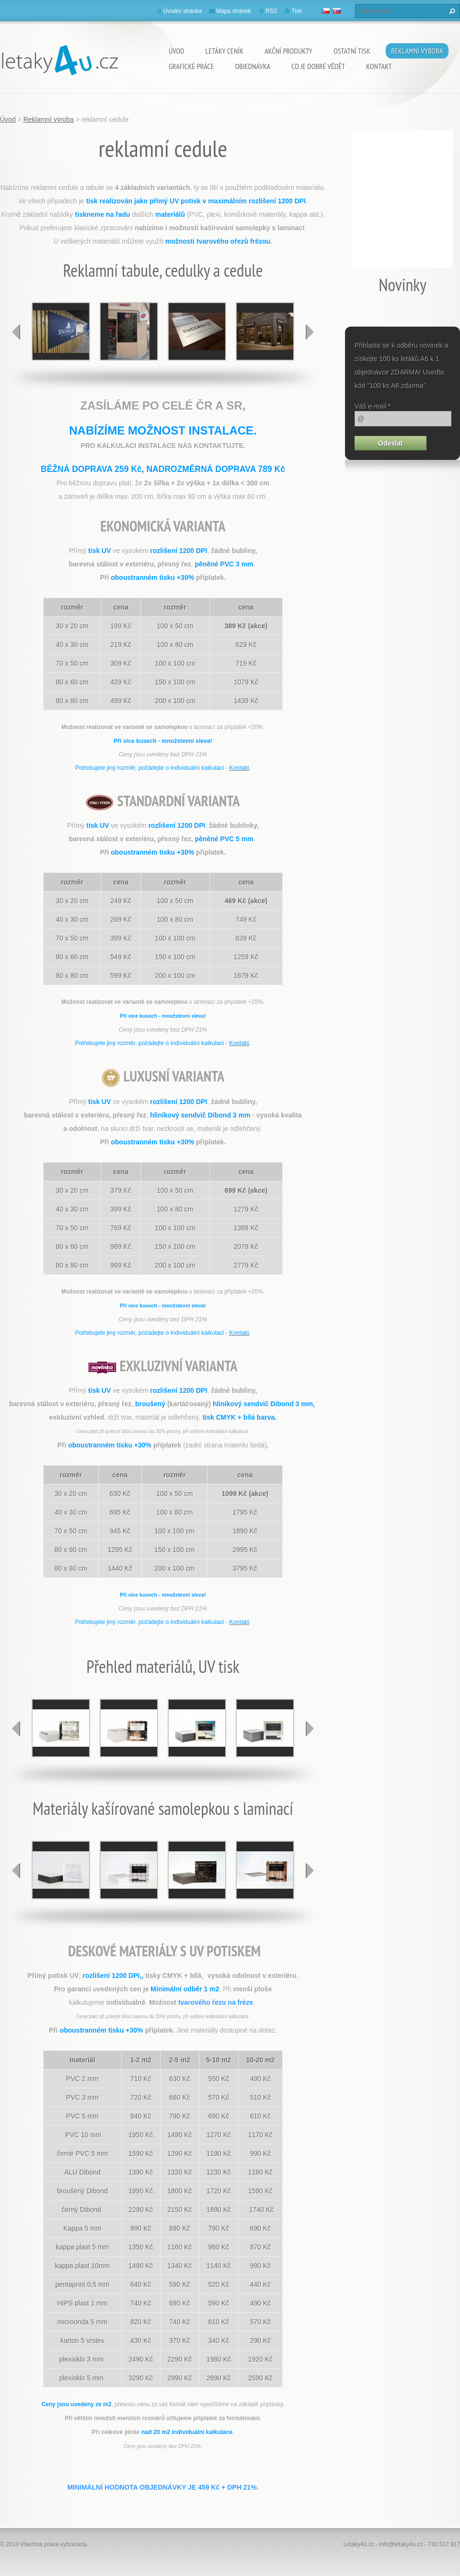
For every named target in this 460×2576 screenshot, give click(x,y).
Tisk (296, 11)
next (309, 332)
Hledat (451, 11)
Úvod (176, 51)
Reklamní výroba (417, 51)
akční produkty (288, 51)
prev (16, 332)
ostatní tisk (352, 51)
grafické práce (191, 66)
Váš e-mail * (373, 406)
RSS (271, 11)
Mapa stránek (233, 11)
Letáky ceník (225, 51)
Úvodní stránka (182, 11)
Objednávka (252, 66)
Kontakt (378, 66)
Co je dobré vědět (318, 66)
